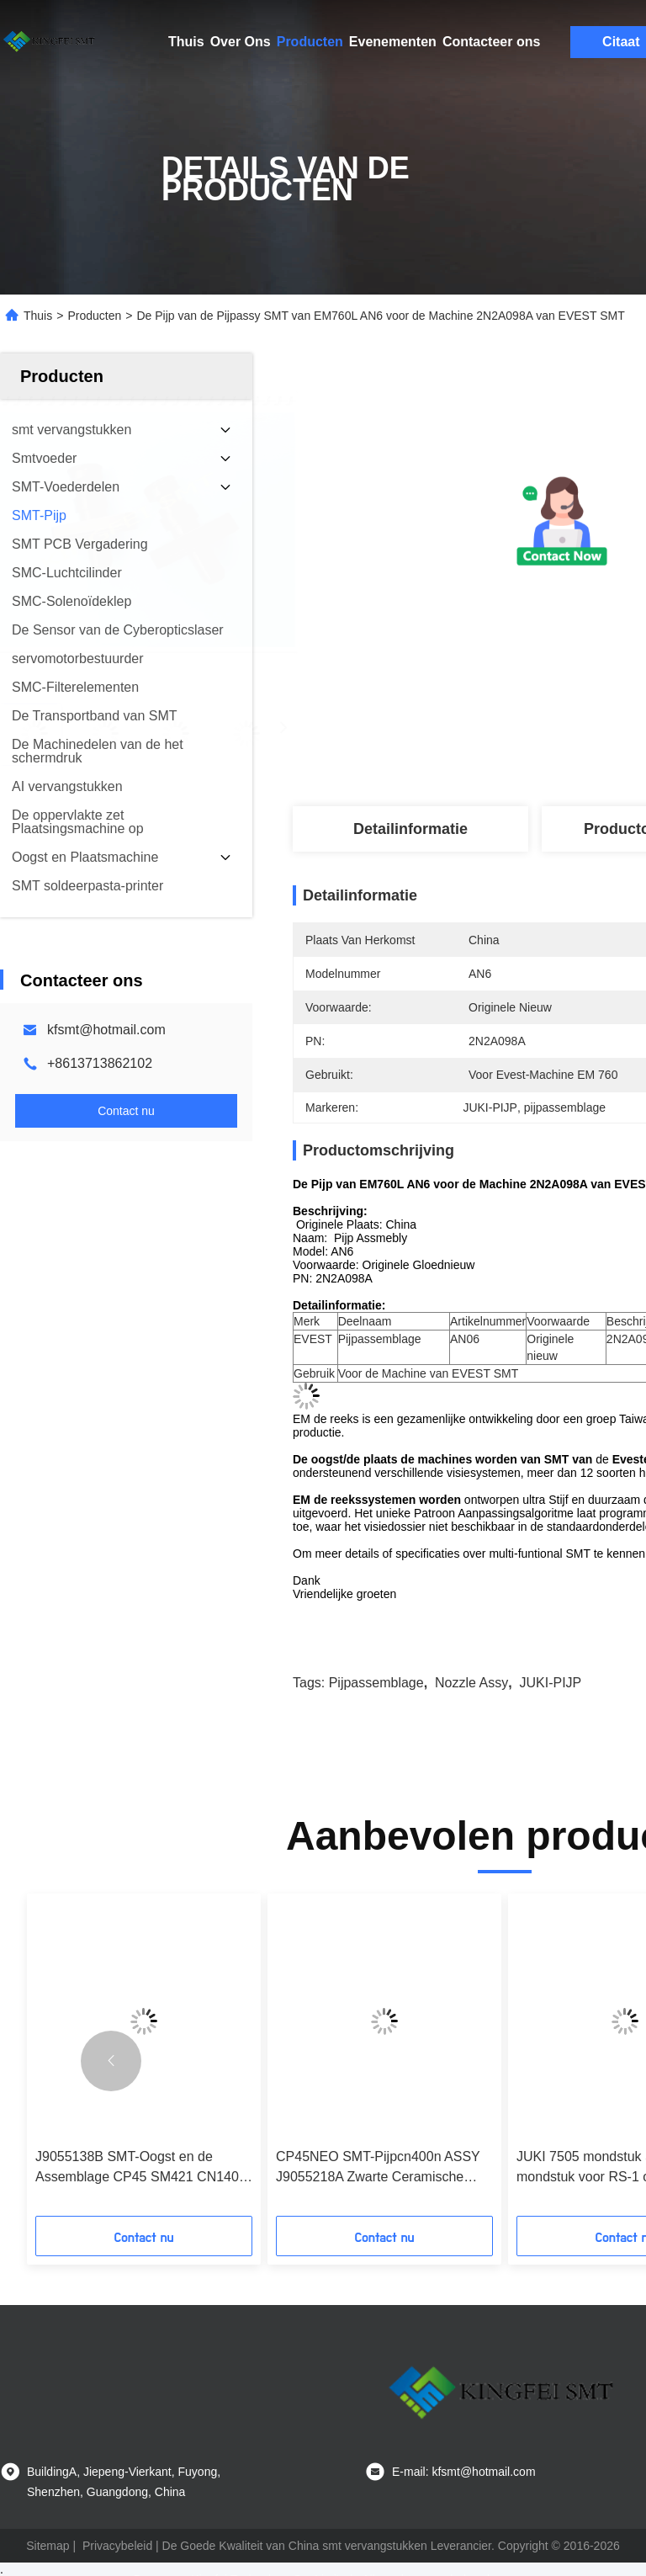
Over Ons (240, 42)
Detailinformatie (410, 829)
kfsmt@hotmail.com (106, 1029)
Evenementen (393, 42)
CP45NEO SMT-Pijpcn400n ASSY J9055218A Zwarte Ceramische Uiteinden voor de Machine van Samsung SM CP (378, 2168)
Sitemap (47, 2545)
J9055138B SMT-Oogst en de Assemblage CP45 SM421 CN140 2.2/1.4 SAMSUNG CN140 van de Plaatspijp (137, 2168)
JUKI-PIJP (550, 1683)
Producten (310, 42)
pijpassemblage (376, 1683)
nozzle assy (471, 1683)
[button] (111, 2061)
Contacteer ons (491, 42)
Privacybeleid (117, 2545)
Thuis (186, 42)
